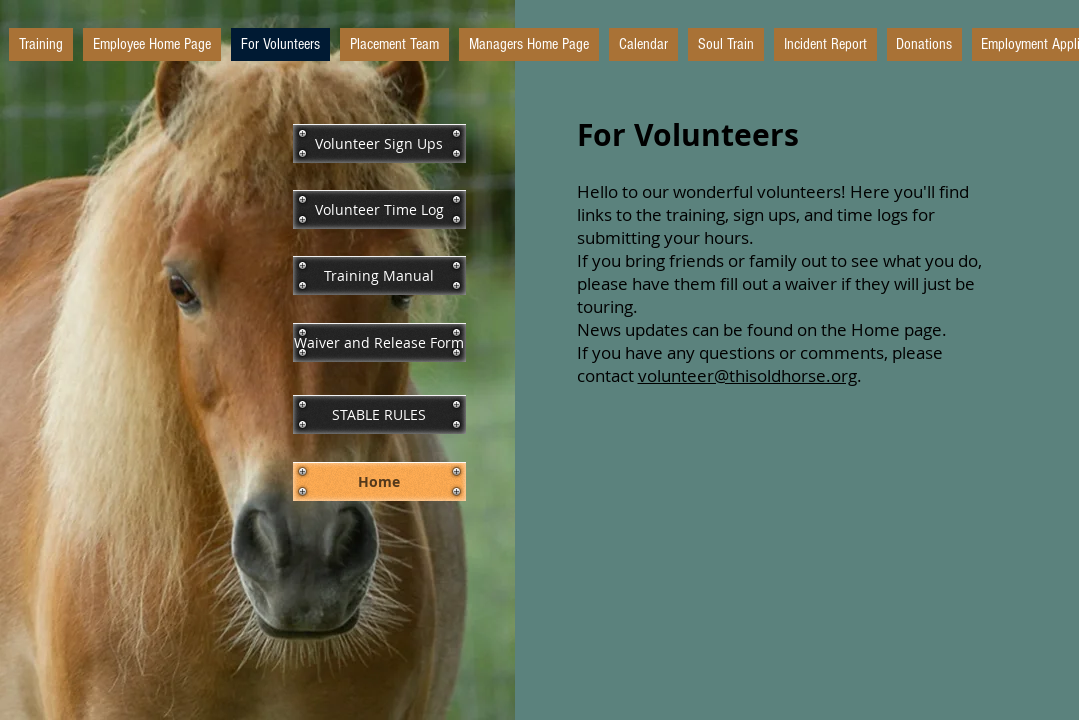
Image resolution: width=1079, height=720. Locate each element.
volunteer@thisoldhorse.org (747, 375)
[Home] (379, 481)
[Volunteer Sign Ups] (379, 143)
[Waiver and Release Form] (379, 342)
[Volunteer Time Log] (379, 209)
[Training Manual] (379, 275)
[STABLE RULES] (379, 414)
